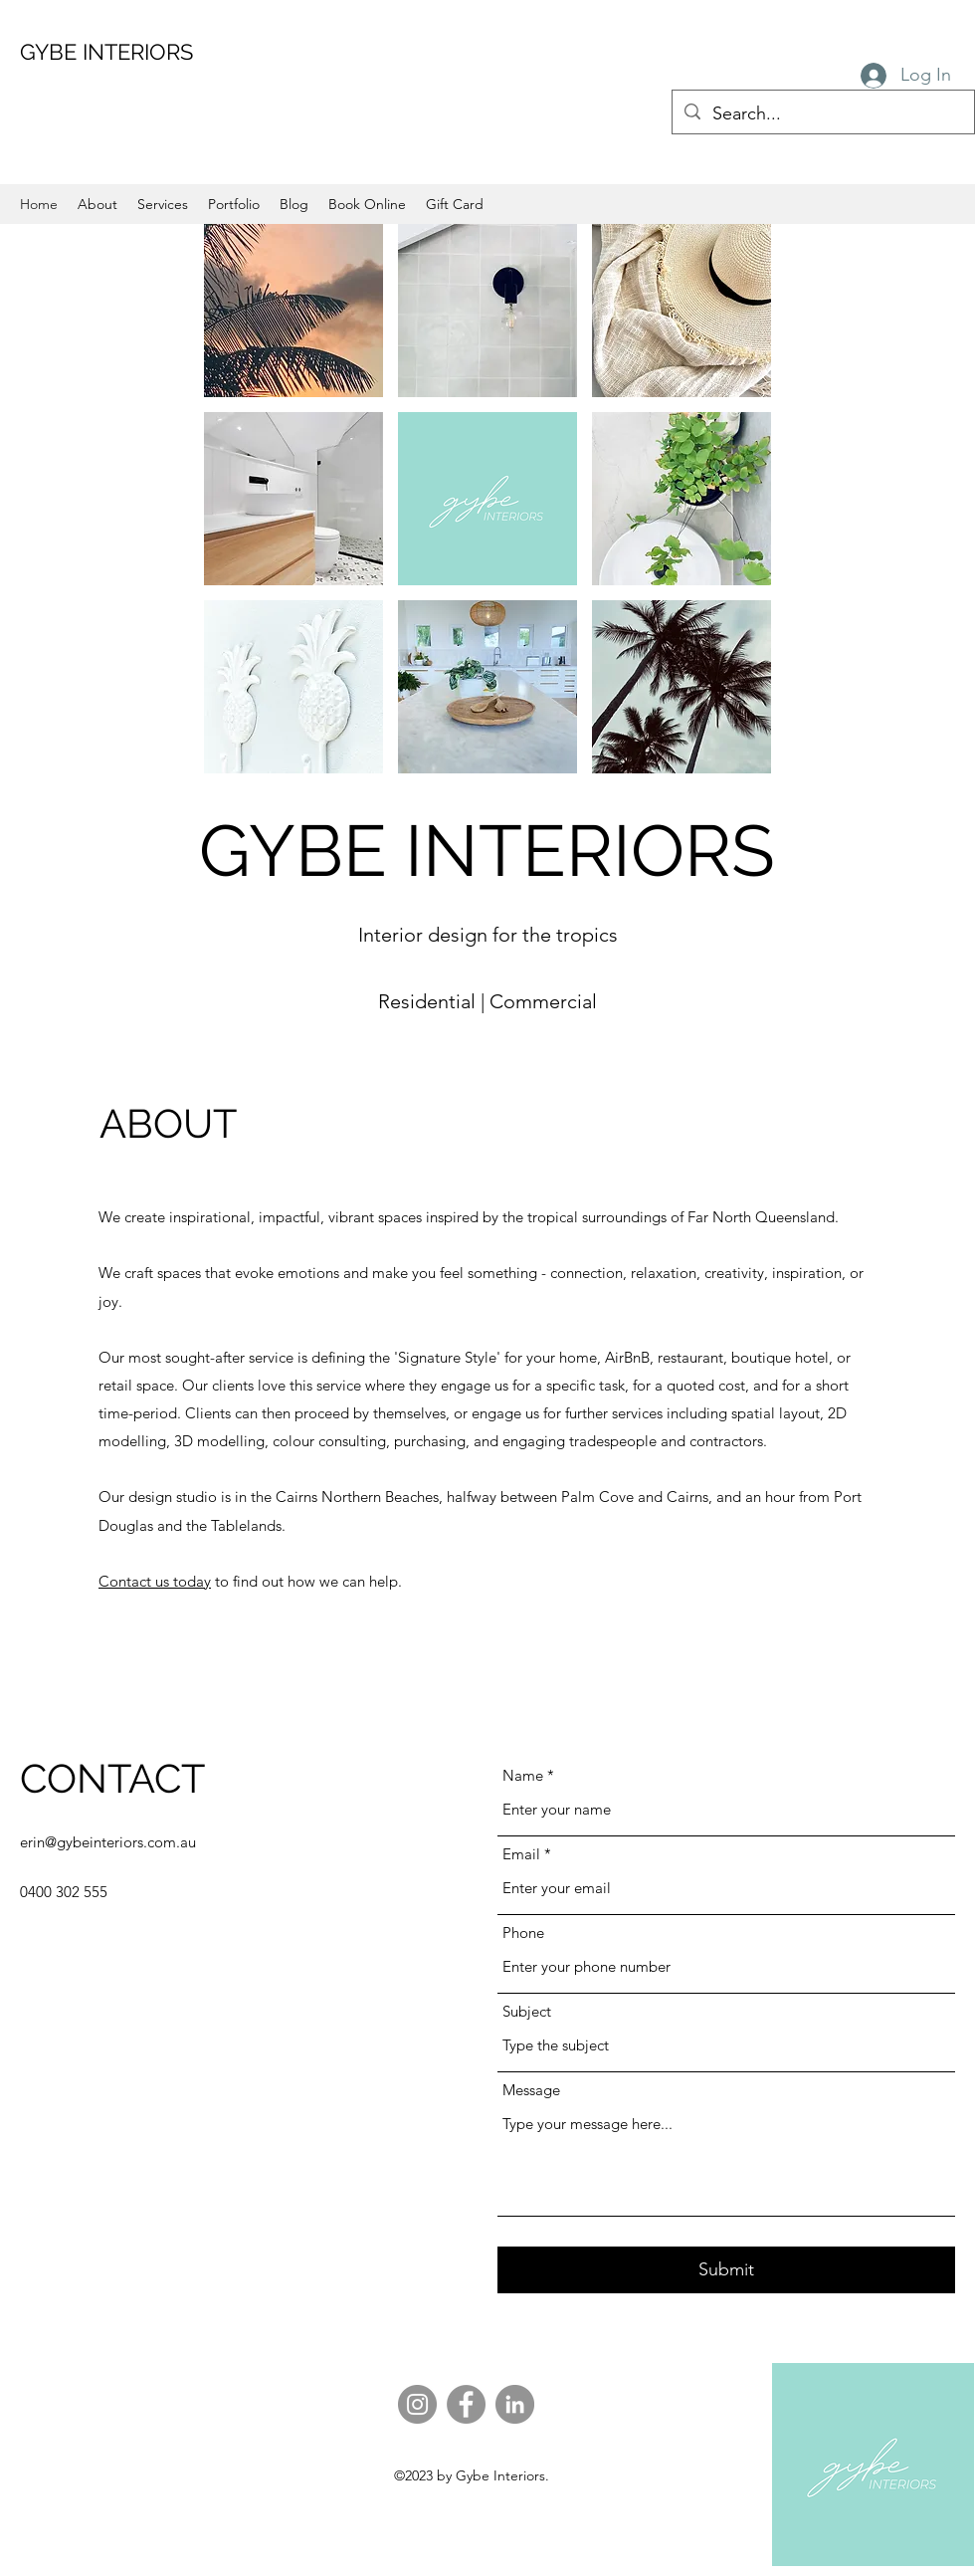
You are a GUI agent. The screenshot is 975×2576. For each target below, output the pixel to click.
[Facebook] (466, 2404)
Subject (526, 2011)
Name (522, 1775)
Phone (523, 1932)
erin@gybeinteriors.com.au (108, 1841)
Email (521, 1853)
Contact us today (154, 1581)
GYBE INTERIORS (106, 52)
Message (531, 2089)
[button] (293, 310)
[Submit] (726, 2270)
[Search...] (822, 114)
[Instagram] (417, 2404)
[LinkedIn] (514, 2404)
